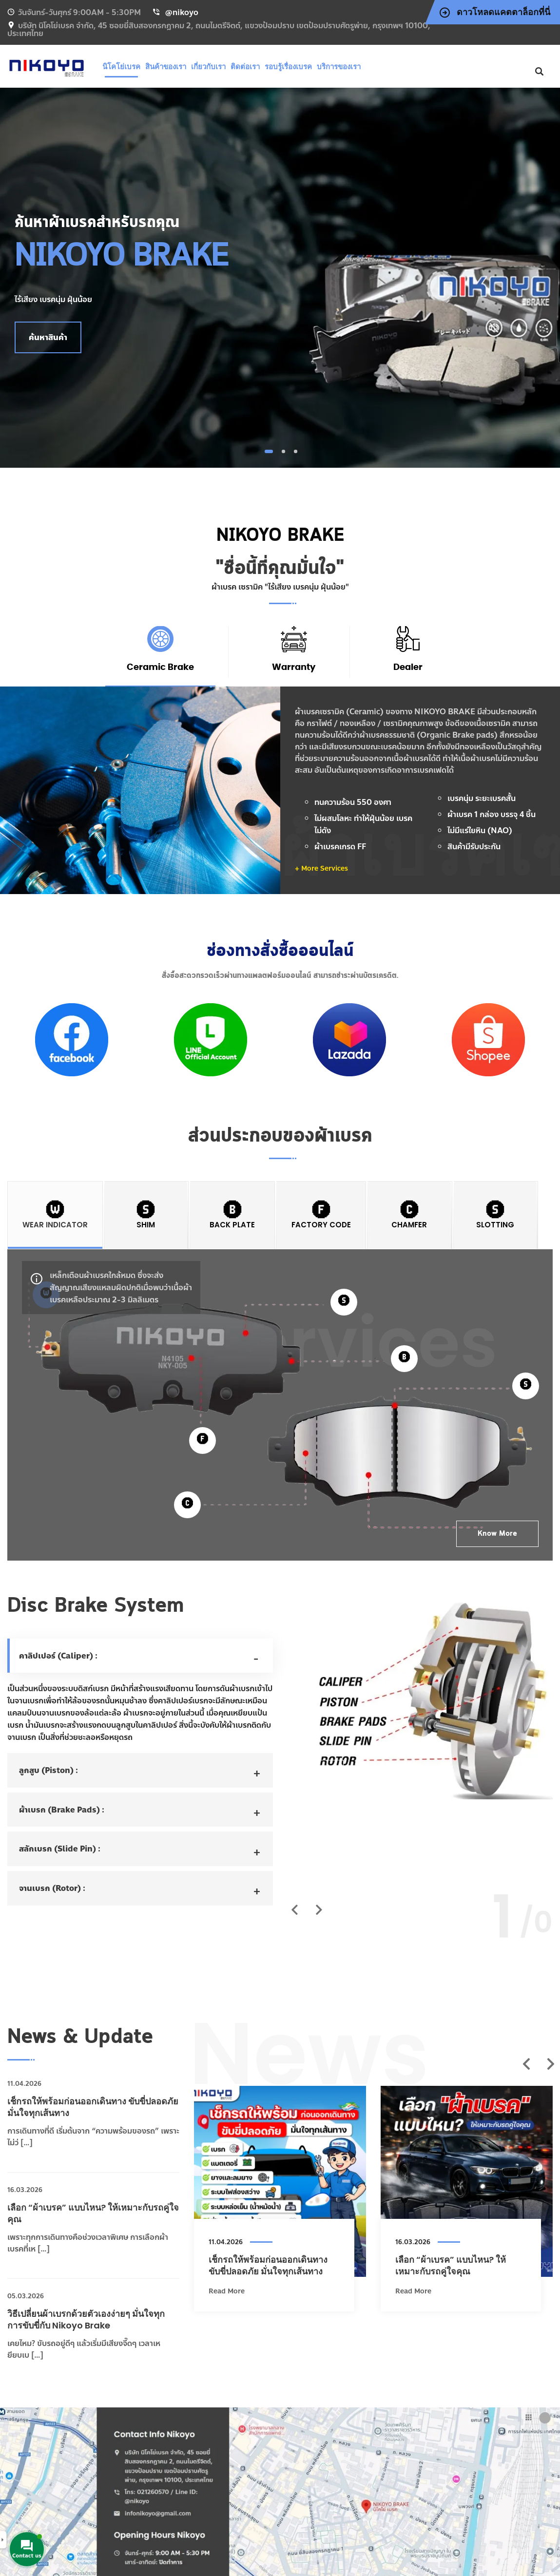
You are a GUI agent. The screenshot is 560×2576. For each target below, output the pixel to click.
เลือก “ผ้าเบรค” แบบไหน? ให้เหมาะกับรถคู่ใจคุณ (450, 2265)
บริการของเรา (339, 66)
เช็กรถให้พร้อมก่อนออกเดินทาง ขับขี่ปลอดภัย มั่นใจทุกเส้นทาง (268, 2265)
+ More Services (321, 868)
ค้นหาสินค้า (48, 337)
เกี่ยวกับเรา (208, 66)
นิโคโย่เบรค (121, 66)
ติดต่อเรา (245, 66)
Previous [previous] (526, 2064)
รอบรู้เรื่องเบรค (288, 66)
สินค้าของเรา (165, 66)
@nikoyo (181, 12)
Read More (227, 2291)
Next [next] (550, 2064)
